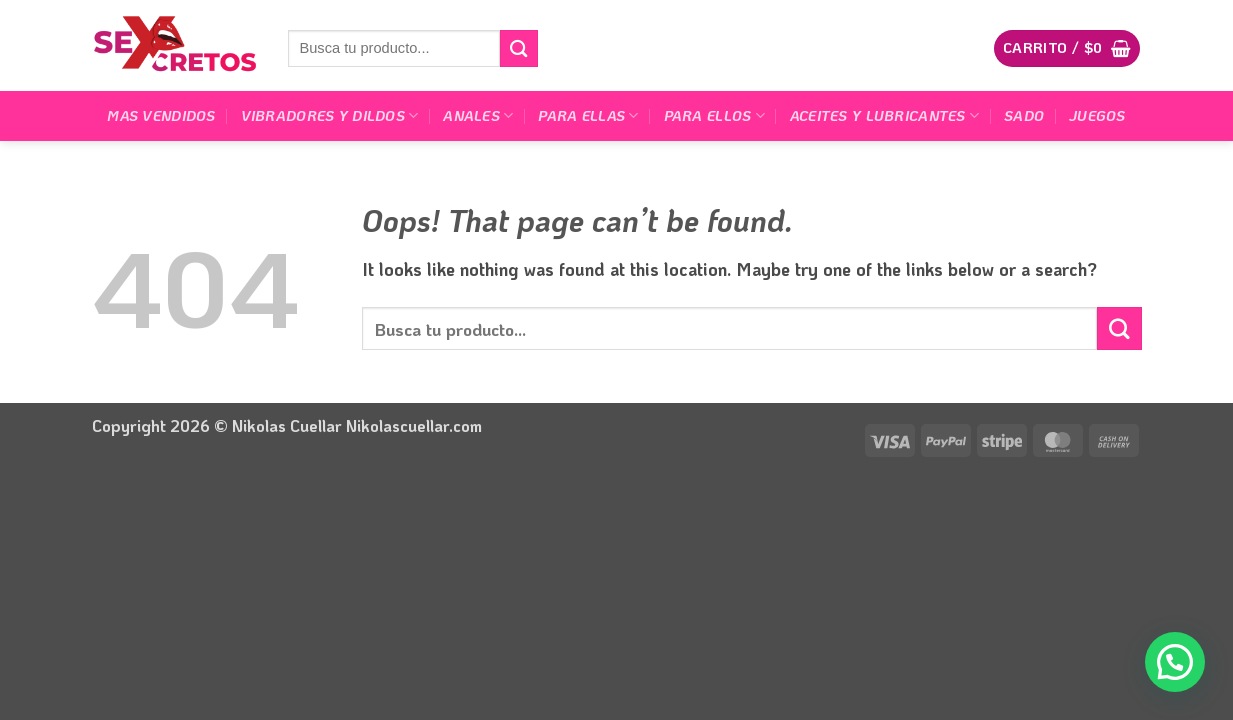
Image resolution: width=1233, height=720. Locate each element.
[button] (1067, 48)
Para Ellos (714, 116)
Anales (478, 116)
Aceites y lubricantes (884, 116)
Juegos (1097, 115)
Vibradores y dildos (330, 116)
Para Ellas (588, 116)
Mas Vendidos (161, 115)
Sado (1024, 115)
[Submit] (519, 48)
